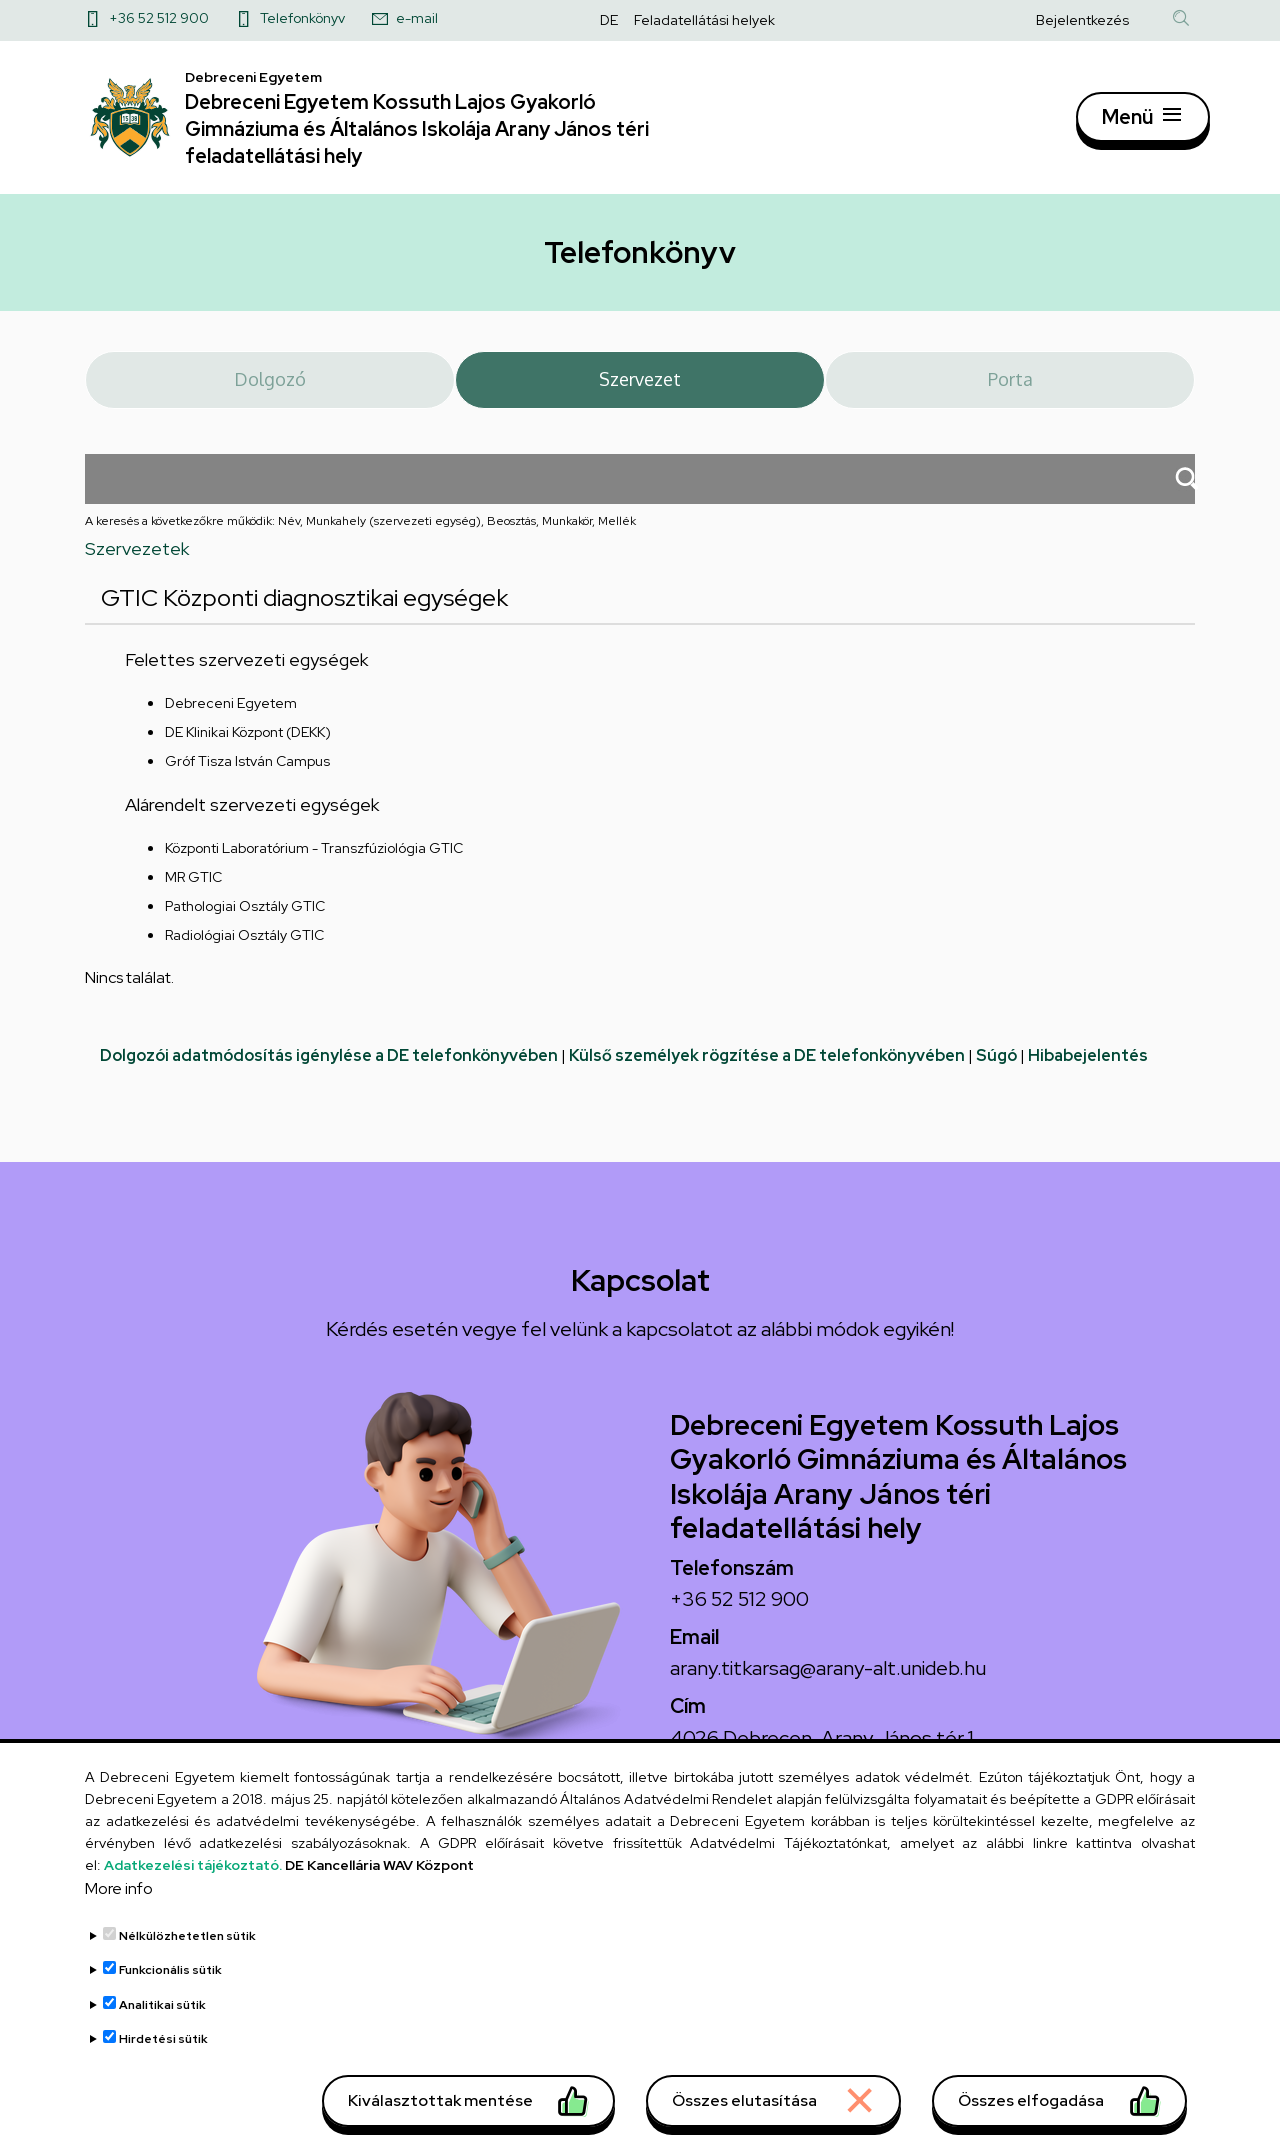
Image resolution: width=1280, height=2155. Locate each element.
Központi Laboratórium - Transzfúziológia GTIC (314, 866)
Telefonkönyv (302, 18)
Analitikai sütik (162, 2021)
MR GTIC (193, 895)
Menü (1126, 125)
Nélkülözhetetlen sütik (187, 1952)
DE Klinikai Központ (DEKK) (248, 750)
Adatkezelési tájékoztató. (193, 1881)
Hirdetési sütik (163, 2055)
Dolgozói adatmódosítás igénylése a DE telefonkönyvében (329, 1073)
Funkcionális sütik (170, 1986)
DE (609, 20)
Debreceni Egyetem (231, 721)
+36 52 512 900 (159, 18)
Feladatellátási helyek (704, 20)
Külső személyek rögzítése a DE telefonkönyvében (767, 1073)
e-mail (417, 18)
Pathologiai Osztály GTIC (245, 924)
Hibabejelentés (1088, 1073)
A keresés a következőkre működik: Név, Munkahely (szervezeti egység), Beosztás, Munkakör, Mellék (360, 539)
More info (119, 1904)
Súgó (996, 1073)
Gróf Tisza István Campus (247, 779)
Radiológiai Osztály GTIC (244, 953)
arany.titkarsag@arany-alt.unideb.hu (828, 1686)
